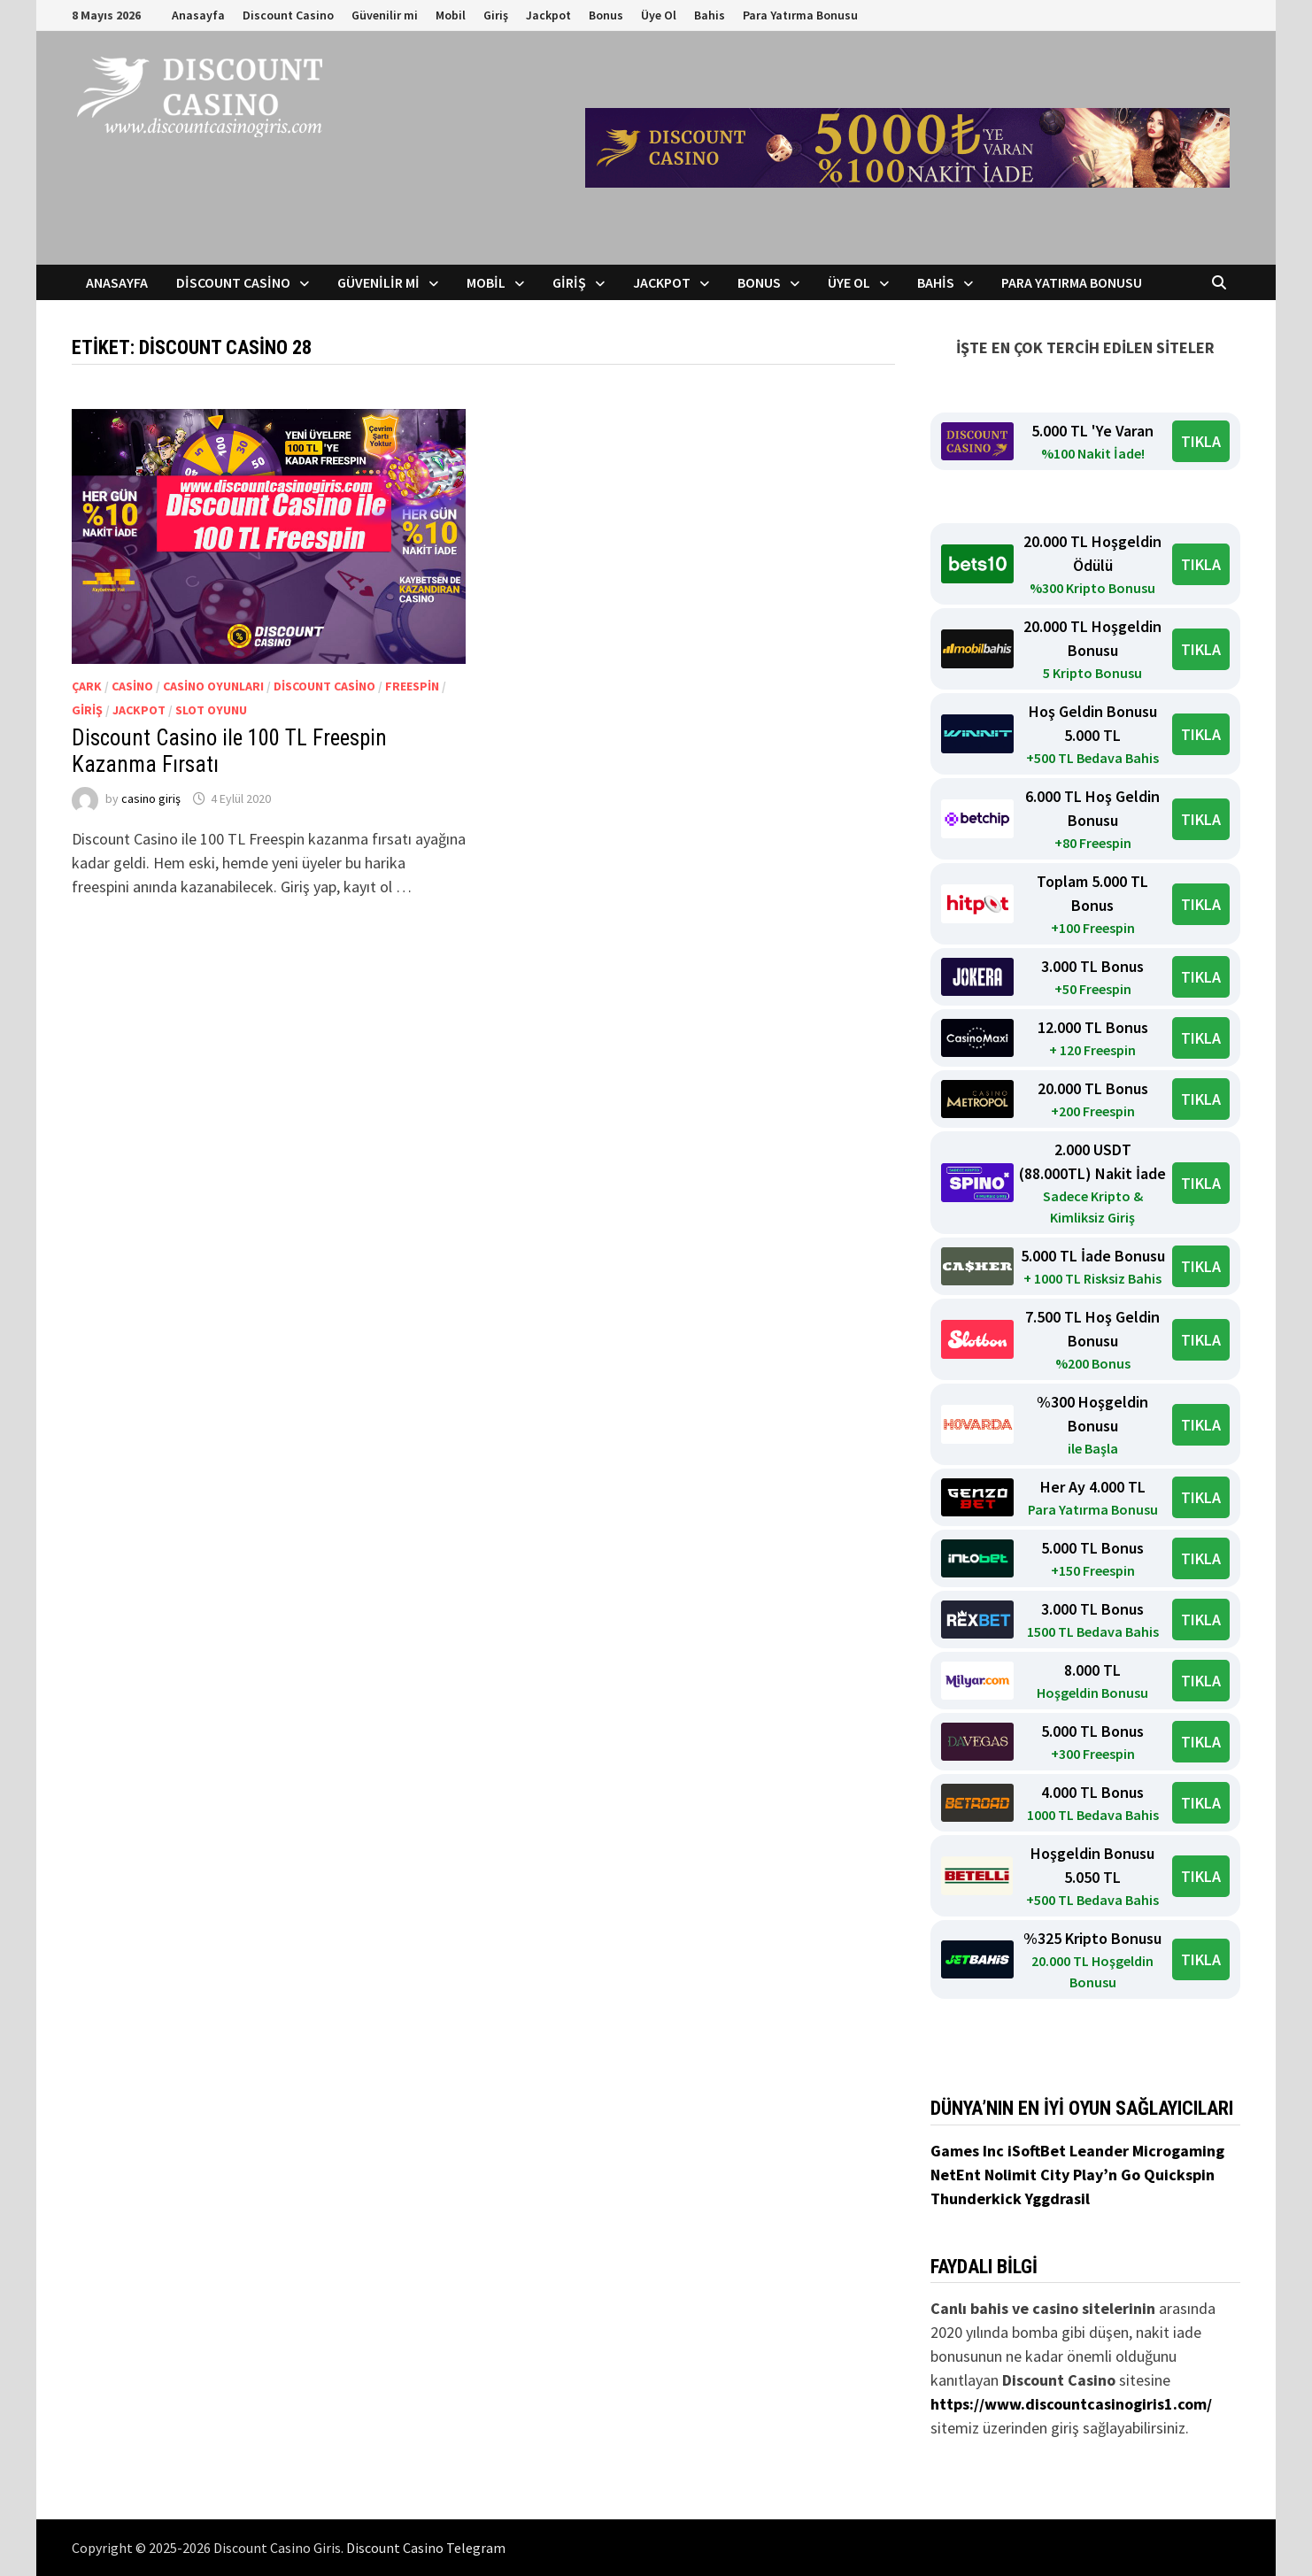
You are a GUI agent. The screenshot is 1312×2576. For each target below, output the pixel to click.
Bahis (709, 15)
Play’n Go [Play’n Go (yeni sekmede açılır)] (1108, 2174)
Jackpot (548, 15)
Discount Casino (288, 15)
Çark (87, 686)
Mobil (451, 15)
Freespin (412, 686)
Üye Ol (658, 15)
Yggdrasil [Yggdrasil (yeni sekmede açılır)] (1057, 2198)
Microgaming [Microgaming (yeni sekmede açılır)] (1178, 2150)
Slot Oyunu (211, 710)
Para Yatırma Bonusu (800, 15)
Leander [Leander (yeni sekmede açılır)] (1100, 2150)
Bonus (606, 15)
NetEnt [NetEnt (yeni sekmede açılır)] (955, 2174)
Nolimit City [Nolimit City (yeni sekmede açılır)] (1028, 2174)
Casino (132, 686)
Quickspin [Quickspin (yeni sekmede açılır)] (1179, 2174)
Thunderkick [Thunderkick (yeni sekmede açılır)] (977, 2198)
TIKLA (1201, 441)
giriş (87, 710)
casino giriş (151, 798)
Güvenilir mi (384, 15)
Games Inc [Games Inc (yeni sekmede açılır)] (968, 2150)
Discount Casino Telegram (426, 2548)
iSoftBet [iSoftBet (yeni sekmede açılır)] (1038, 2150)
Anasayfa (198, 15)
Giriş (495, 15)
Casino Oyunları (213, 686)
